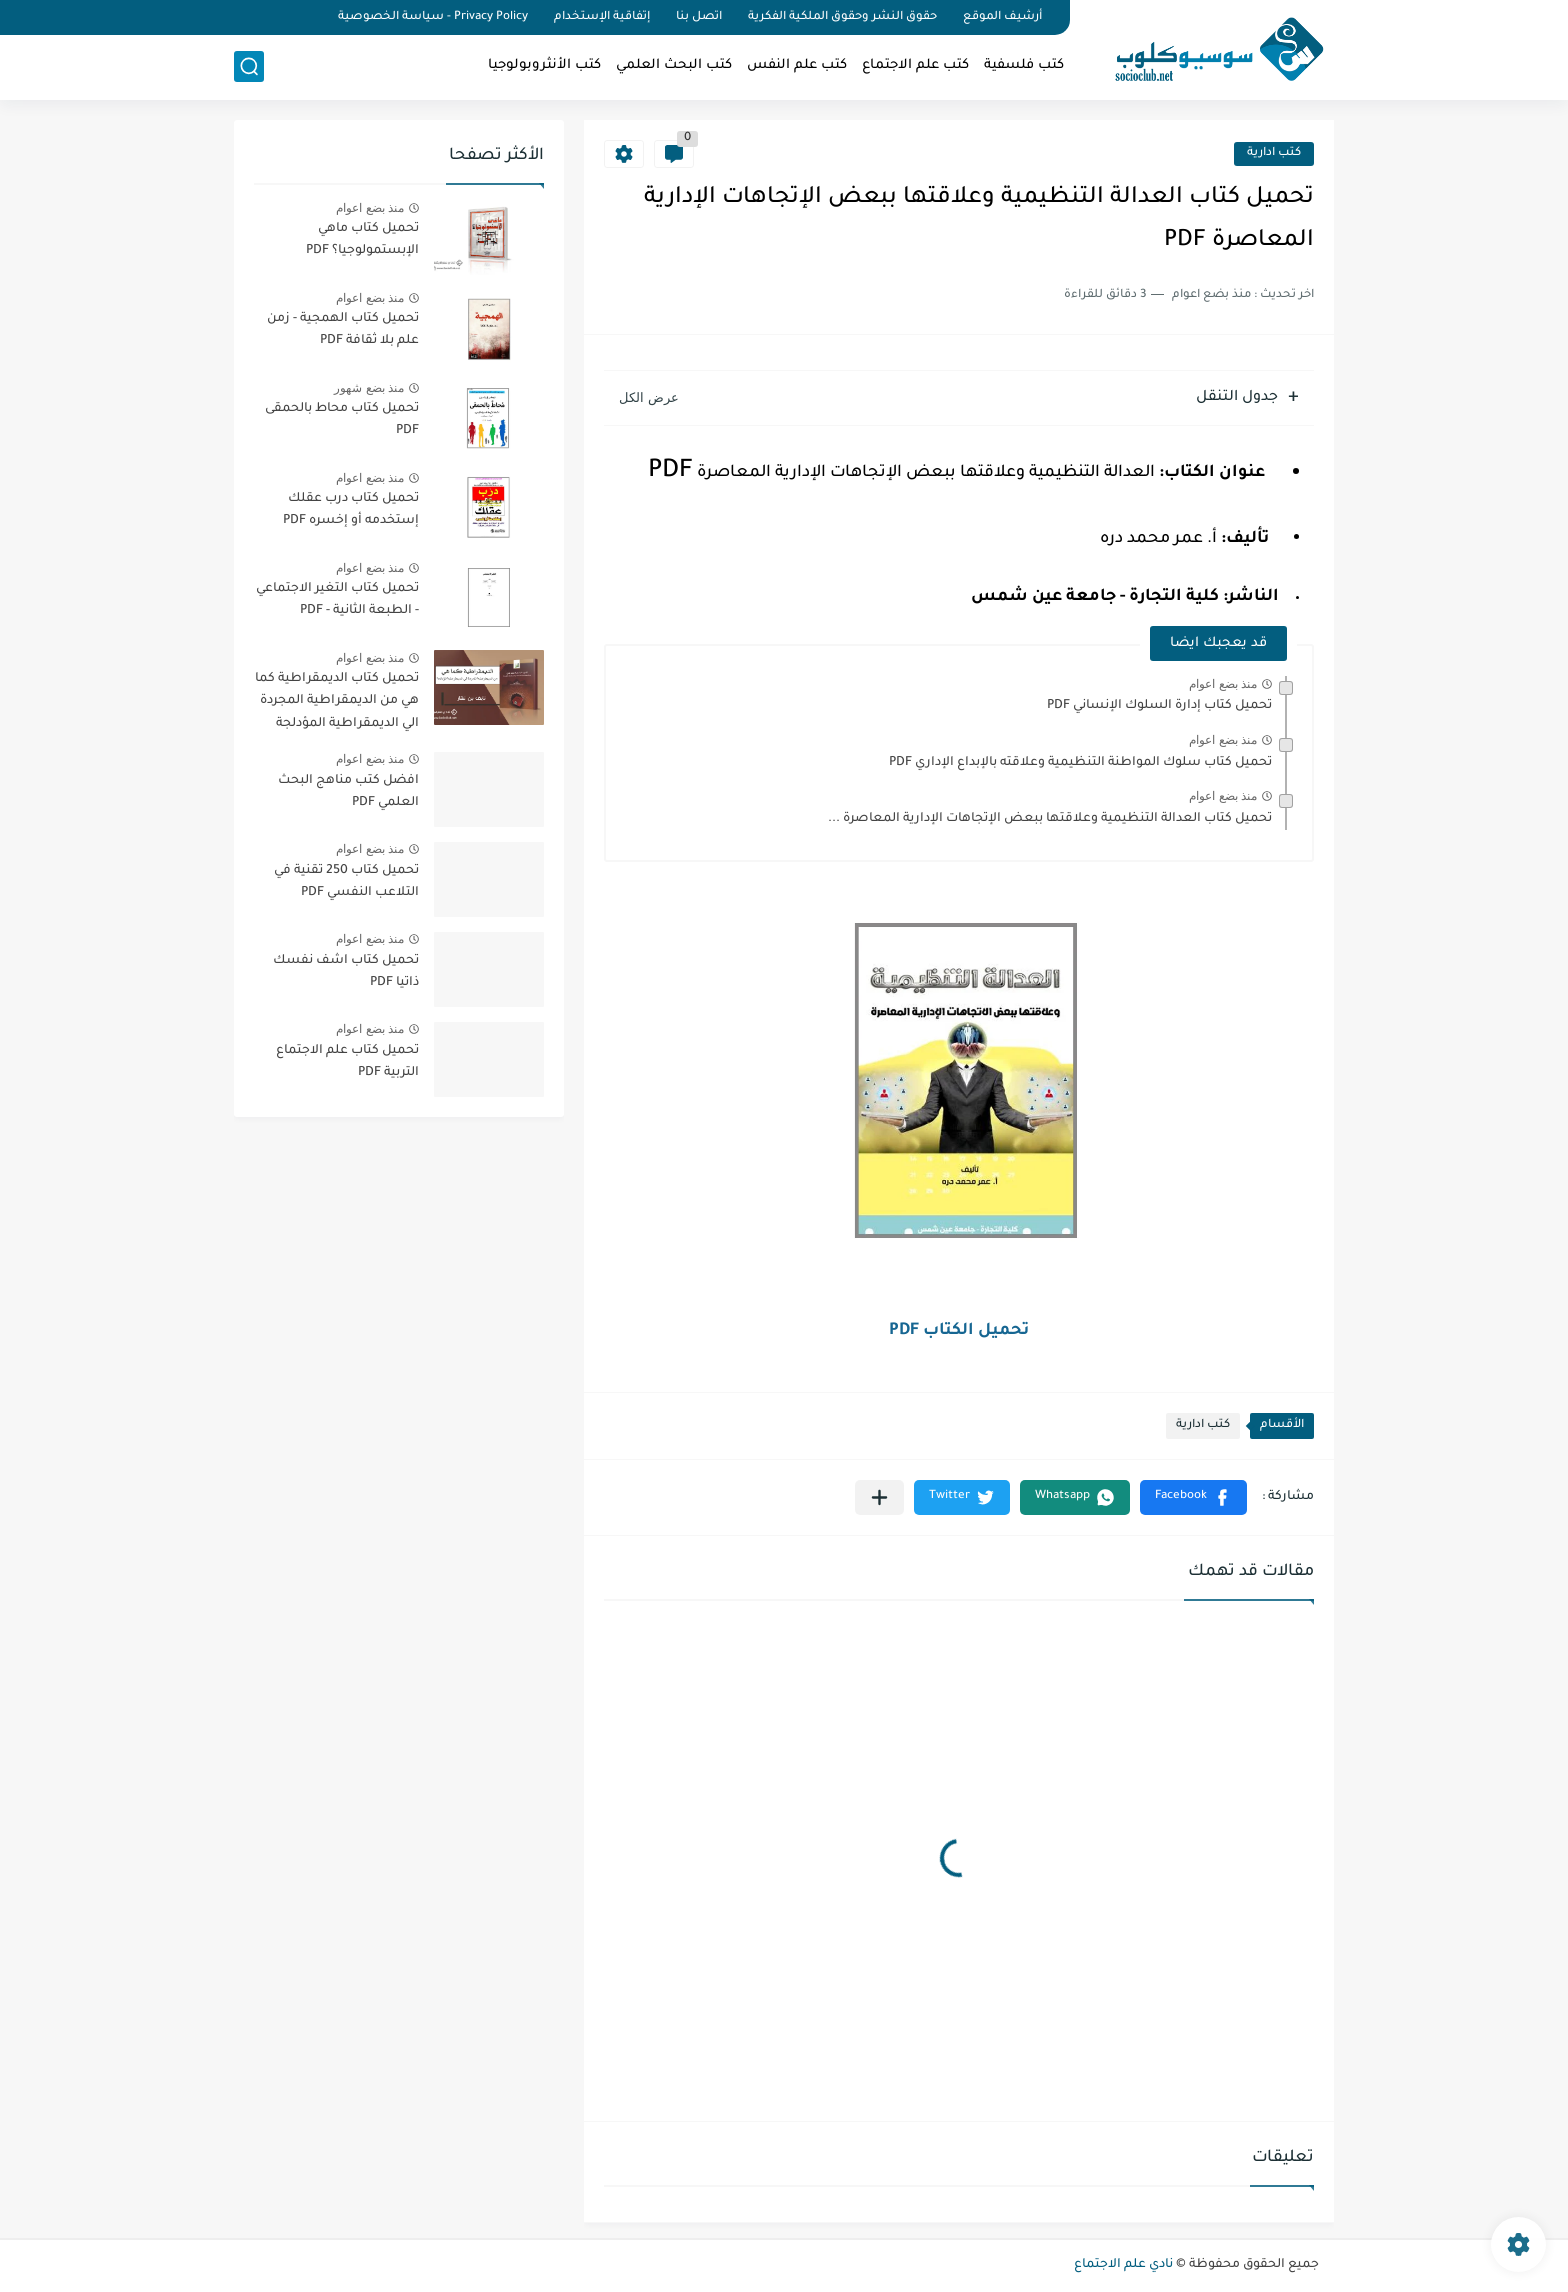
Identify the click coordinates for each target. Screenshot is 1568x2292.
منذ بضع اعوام (1223, 684)
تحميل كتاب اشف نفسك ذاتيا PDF (346, 972)
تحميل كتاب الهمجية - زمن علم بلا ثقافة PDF (343, 330)
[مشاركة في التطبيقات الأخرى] (879, 1497)
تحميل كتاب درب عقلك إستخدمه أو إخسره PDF (351, 510)
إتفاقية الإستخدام (602, 17)
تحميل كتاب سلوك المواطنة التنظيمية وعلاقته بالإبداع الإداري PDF (1080, 763)
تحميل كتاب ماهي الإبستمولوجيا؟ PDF (362, 240)
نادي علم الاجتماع (1123, 2265)
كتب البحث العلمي (674, 65)
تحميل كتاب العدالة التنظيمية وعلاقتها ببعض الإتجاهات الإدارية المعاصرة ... (1050, 819)
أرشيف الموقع (1002, 17)
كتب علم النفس (797, 65)
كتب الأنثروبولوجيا (544, 65)
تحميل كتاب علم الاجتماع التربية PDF (347, 1062)
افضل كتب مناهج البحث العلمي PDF (348, 792)
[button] (1193, 1497)
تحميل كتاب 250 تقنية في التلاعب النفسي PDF (346, 882)
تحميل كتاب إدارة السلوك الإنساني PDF (1159, 706)
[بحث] (249, 66)
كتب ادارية (1274, 153)
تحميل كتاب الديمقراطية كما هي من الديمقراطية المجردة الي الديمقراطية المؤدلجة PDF (337, 704)
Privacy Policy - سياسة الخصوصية (433, 17)
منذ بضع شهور (369, 388)
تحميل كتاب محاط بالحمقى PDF (342, 420)
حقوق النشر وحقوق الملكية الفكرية (842, 17)
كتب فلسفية (1024, 65)
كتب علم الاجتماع (915, 65)
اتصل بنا (699, 17)
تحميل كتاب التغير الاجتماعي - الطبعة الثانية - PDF (337, 600)
